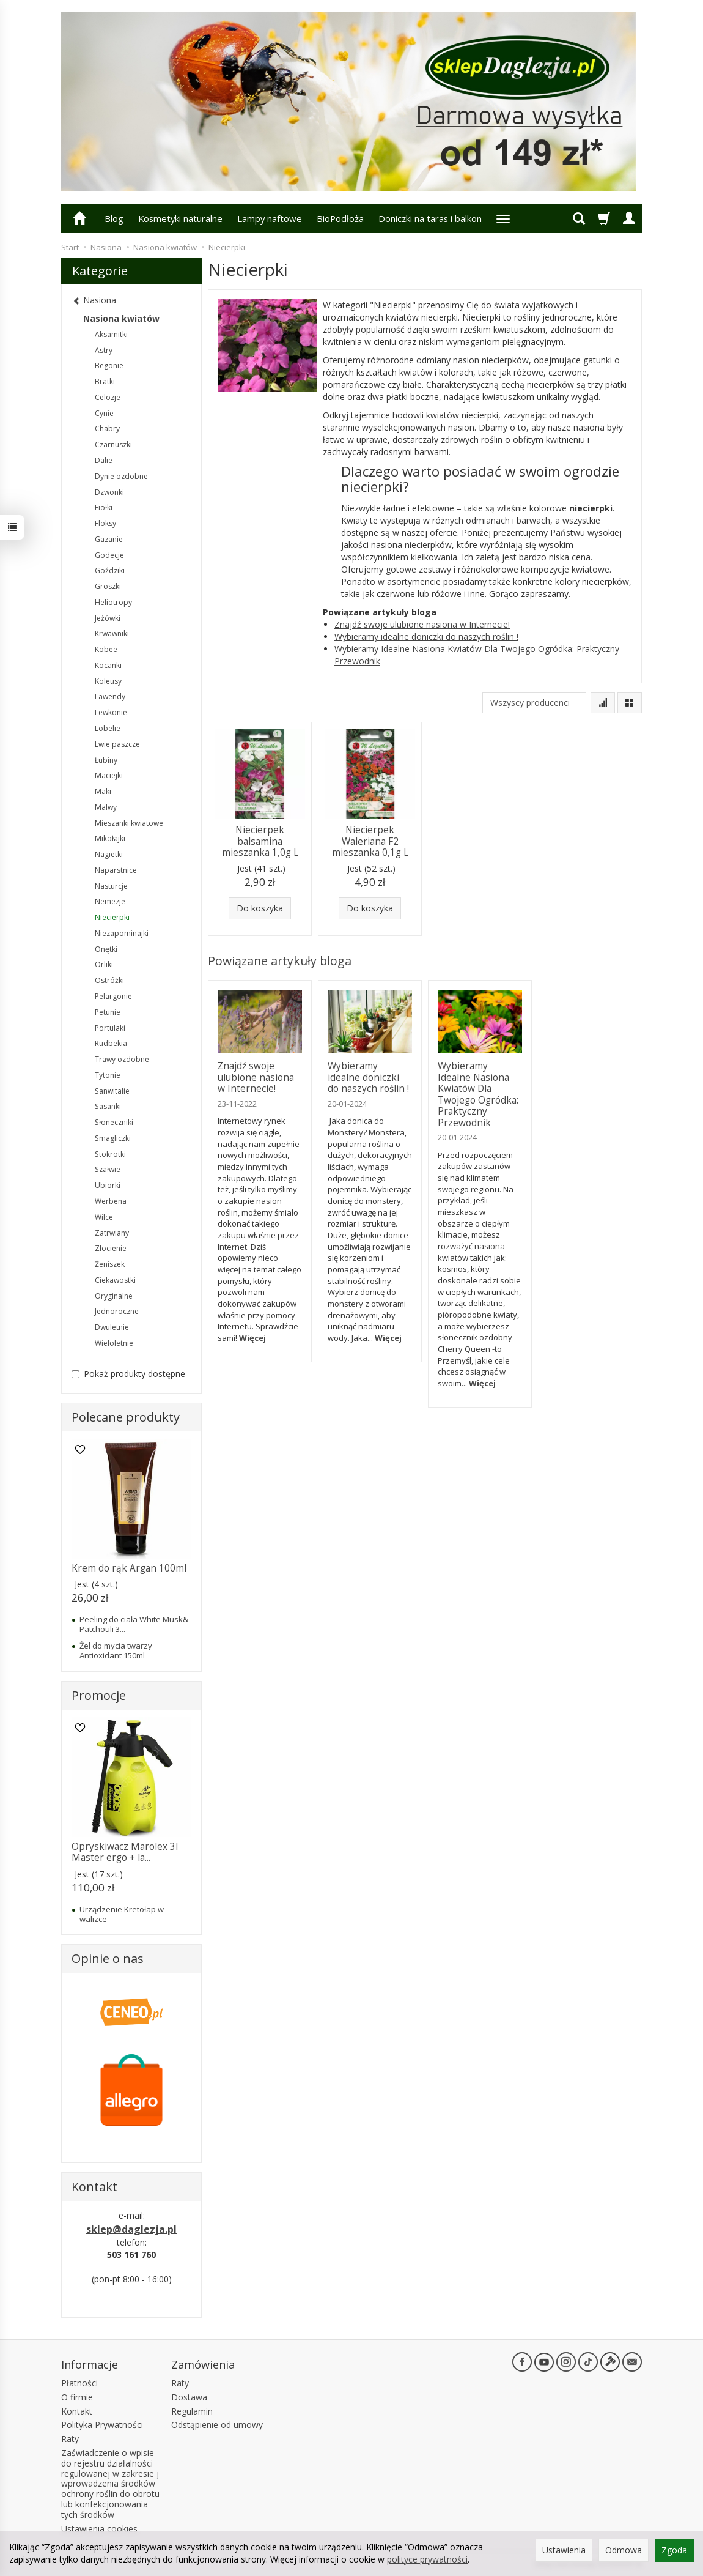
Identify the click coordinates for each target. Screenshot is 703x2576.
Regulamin (192, 2411)
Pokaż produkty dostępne (128, 1373)
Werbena (111, 1201)
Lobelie (107, 728)
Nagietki (109, 854)
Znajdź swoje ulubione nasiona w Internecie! (422, 624)
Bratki (105, 381)
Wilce (104, 1217)
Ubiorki (107, 1185)
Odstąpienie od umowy (217, 2424)
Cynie (104, 413)
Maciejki (109, 775)
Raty (70, 2438)
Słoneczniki (114, 1122)
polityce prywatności (427, 2559)
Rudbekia (111, 1043)
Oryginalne (114, 1296)
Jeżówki (107, 618)
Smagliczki (113, 1138)
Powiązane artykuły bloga (280, 960)
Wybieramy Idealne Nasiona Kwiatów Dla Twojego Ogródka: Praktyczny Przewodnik (478, 1094)
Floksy (105, 523)
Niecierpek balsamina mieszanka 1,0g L (260, 841)
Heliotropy (113, 602)
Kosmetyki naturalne (180, 218)
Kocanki (108, 665)
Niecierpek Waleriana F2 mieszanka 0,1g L (370, 841)
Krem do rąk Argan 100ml (129, 1568)
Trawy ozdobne (122, 1059)
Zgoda (674, 2550)
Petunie (107, 1012)
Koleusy (108, 681)
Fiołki (103, 507)
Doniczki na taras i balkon (430, 218)
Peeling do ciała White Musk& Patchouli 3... (133, 1624)
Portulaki (110, 1028)
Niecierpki (112, 917)
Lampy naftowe (269, 218)
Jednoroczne (117, 1311)
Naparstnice (116, 870)
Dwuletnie (112, 1327)
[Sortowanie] (603, 702)
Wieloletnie (114, 1343)
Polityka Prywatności (102, 2424)
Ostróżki (109, 980)
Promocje (99, 1695)
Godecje (109, 555)
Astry (103, 350)
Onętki (106, 949)
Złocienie (111, 1248)
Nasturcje (111, 886)
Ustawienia (564, 2550)
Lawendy (110, 696)
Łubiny (106, 760)
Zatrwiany (112, 1233)
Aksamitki (111, 334)
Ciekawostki (115, 1280)
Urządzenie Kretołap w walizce (121, 1914)
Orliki (104, 964)
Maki (103, 791)
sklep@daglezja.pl (131, 2229)
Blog (114, 218)
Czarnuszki (113, 444)
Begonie (109, 365)
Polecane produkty (126, 1417)
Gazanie (109, 539)
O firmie (77, 2397)
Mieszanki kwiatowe (129, 823)
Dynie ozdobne (121, 476)
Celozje (107, 397)
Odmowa (623, 2550)
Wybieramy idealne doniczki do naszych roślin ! (426, 636)
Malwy (106, 807)
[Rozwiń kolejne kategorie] (503, 218)
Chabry (107, 428)
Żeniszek (110, 1264)
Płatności (79, 2383)
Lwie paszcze (117, 744)
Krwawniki (112, 633)
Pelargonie (113, 996)
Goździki (110, 570)
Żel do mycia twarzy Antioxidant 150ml (115, 1650)
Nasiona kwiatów (121, 318)
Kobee (106, 649)
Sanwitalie (112, 1091)
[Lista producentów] (534, 702)
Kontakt (76, 2411)
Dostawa (189, 2397)
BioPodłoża (340, 218)
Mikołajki (110, 838)
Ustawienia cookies (99, 2528)
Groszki (108, 586)
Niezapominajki (122, 933)
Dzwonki (109, 492)
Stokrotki (110, 1154)
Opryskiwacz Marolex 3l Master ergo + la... (125, 1852)
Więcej (252, 1337)
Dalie (103, 460)
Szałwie (107, 1169)
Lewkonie (111, 712)
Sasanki (108, 1106)
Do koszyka (260, 908)
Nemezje (110, 901)
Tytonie (107, 1075)
